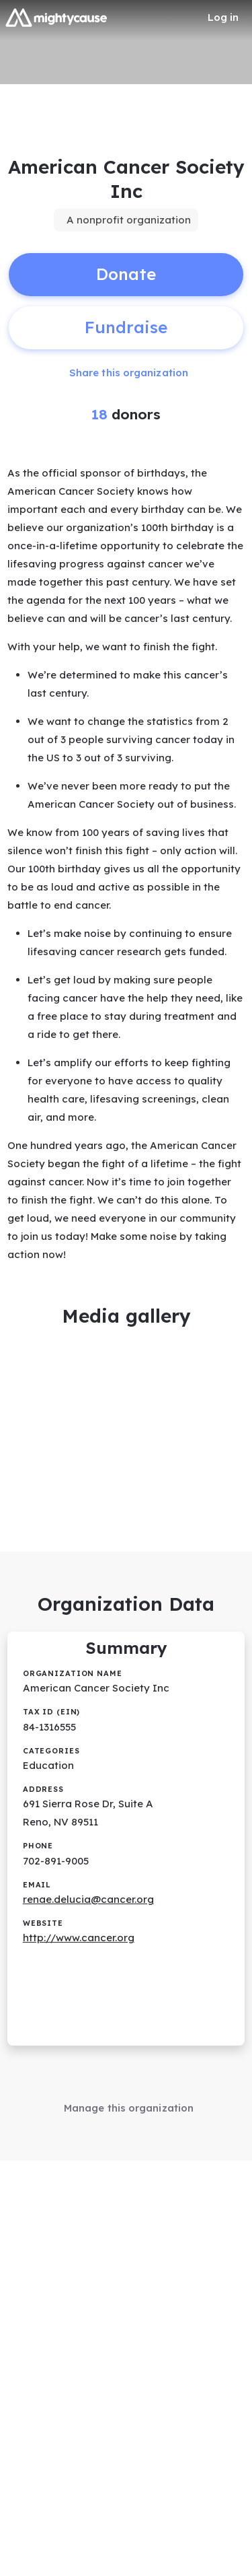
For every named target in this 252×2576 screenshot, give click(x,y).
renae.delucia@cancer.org (88, 1899)
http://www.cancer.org (78, 1937)
